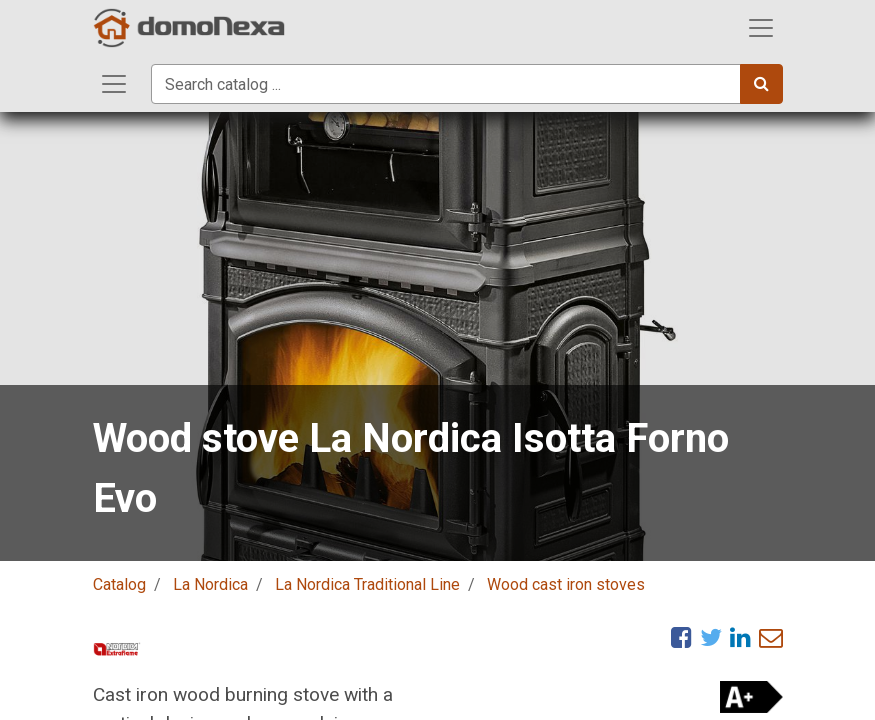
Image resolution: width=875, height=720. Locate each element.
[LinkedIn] (740, 637)
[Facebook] (681, 637)
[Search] (761, 84)
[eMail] (771, 637)
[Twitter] (711, 637)
